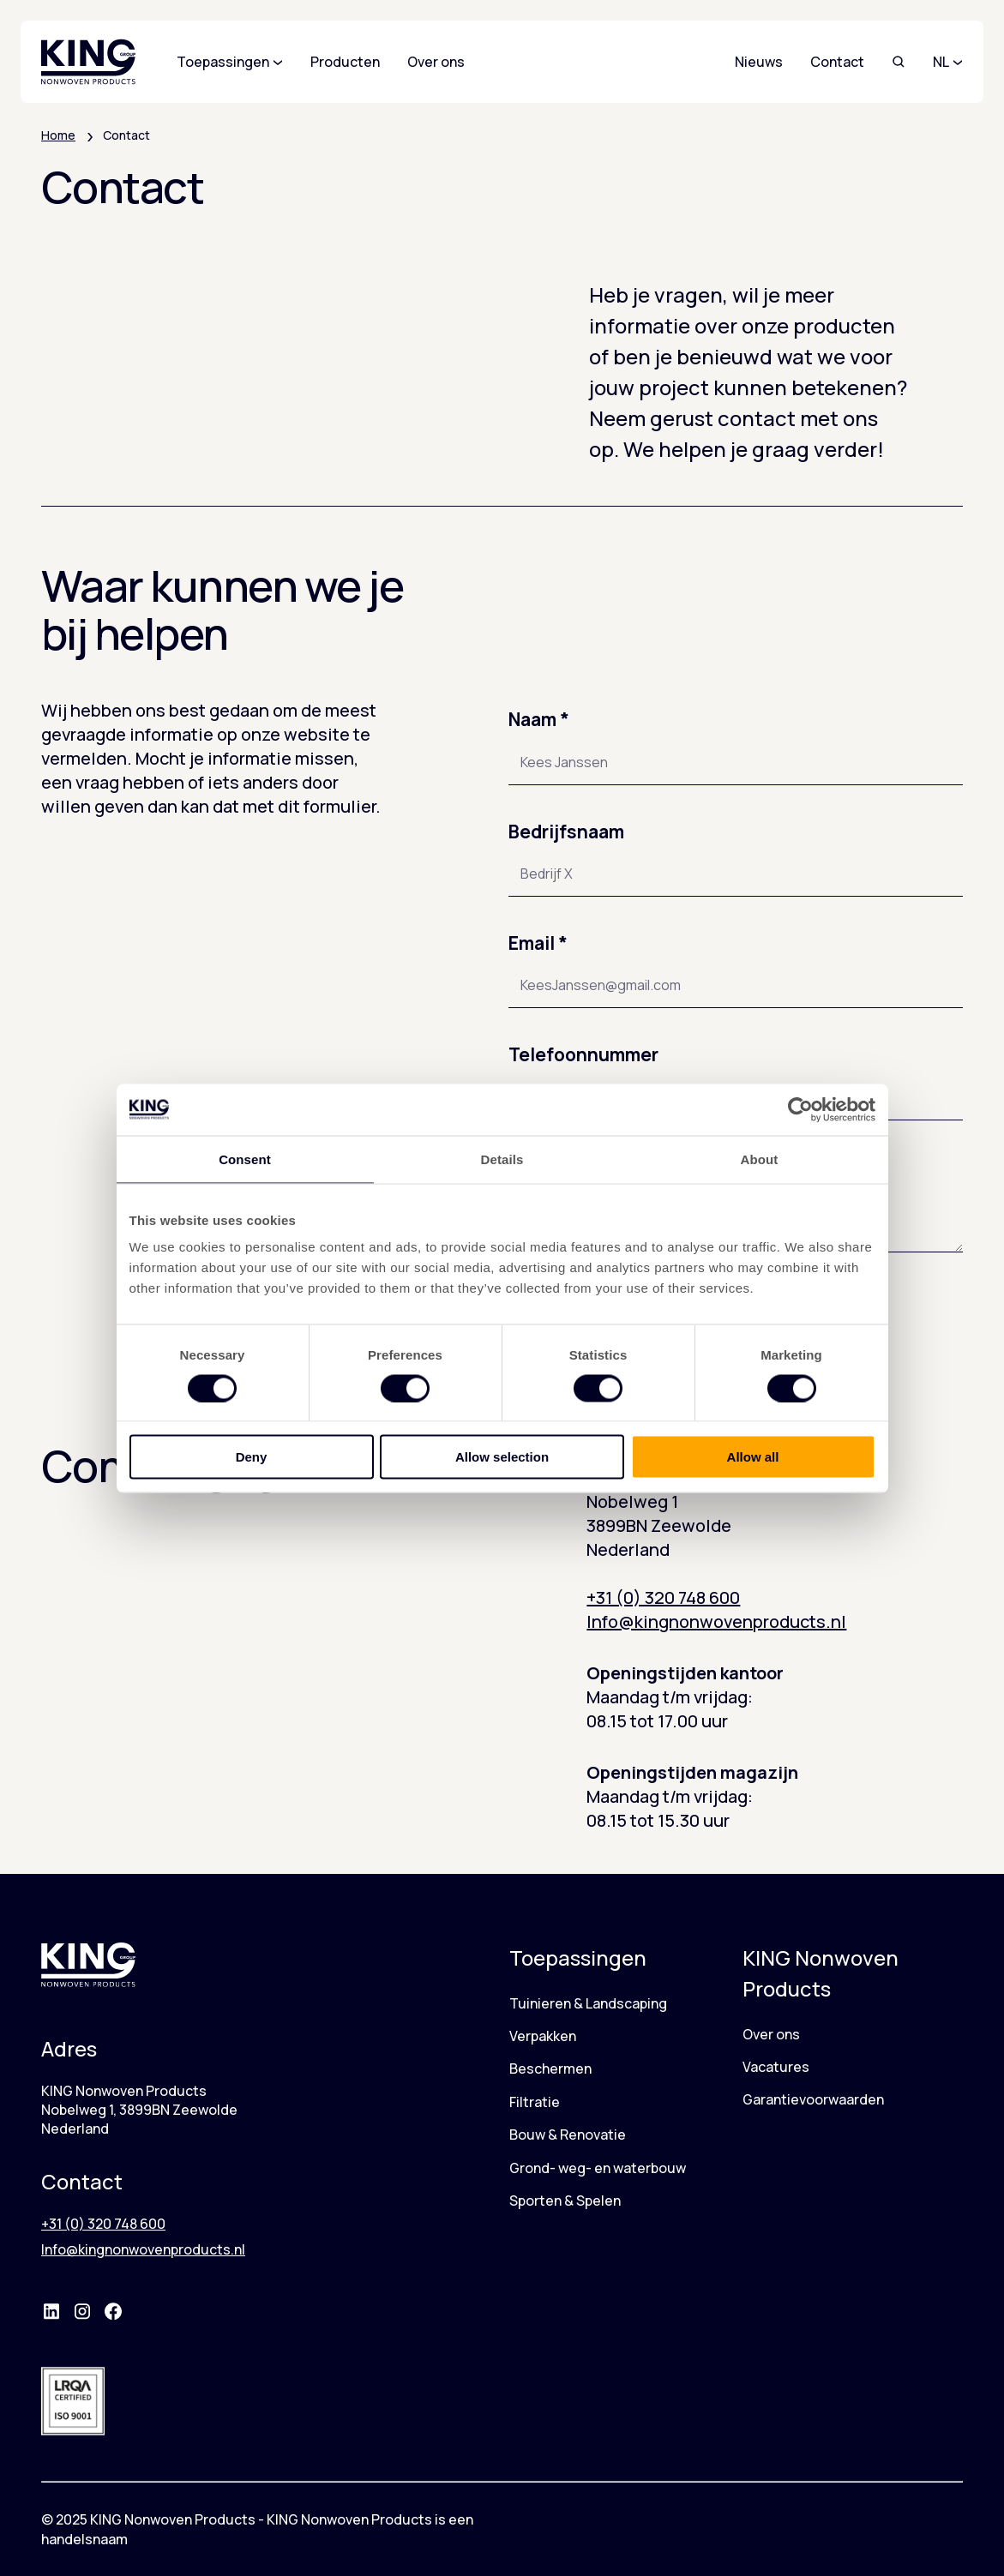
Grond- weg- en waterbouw (597, 2168)
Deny (252, 1457)
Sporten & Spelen (565, 2200)
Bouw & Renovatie (567, 2134)
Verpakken (542, 2036)
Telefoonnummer (583, 1054)
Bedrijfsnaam (566, 832)
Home (58, 135)
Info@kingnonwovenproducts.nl (716, 1621)
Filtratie (534, 2102)
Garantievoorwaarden (813, 2099)
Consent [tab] (245, 1158)
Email (538, 943)
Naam (538, 719)
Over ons (771, 2034)
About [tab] (760, 1158)
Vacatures (775, 2066)
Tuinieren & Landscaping (588, 2003)
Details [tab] (502, 1158)
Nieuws (759, 61)
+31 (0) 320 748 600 (663, 1597)
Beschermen (550, 2068)
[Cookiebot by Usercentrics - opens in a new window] (800, 1109)
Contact (837, 61)
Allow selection (502, 1457)
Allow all (753, 1457)
